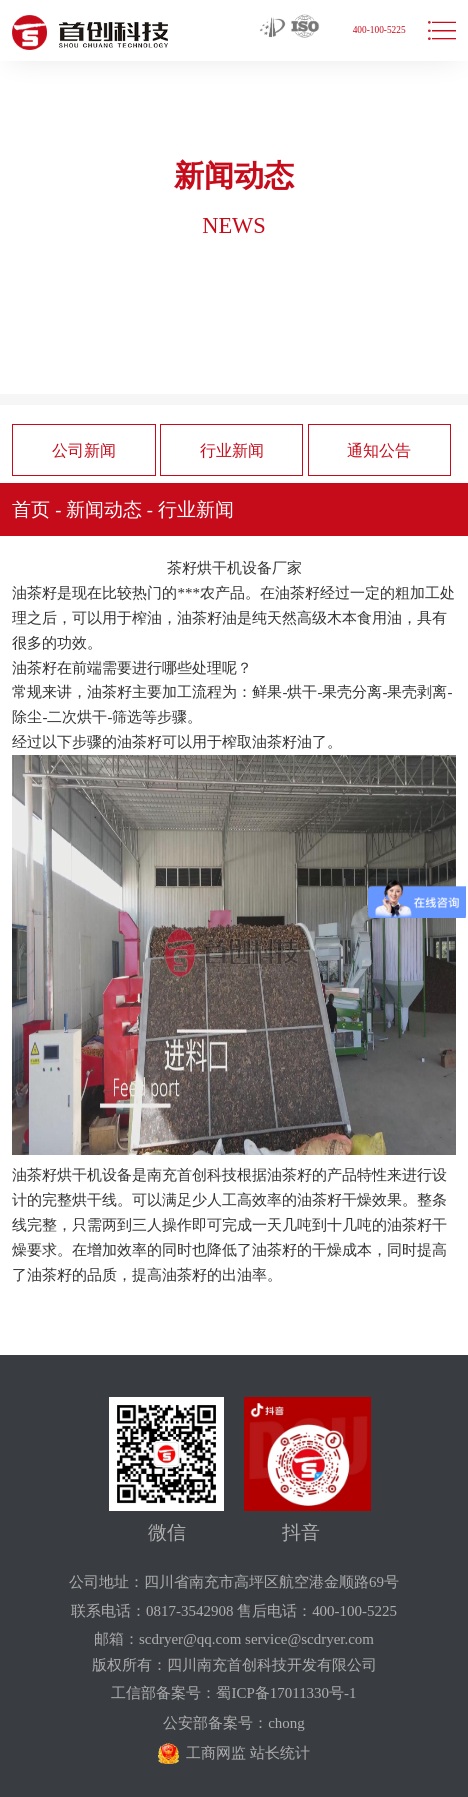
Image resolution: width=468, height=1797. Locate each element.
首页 (31, 509)
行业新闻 (232, 451)
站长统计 (280, 1753)
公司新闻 (84, 451)
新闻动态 (104, 509)
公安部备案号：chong (234, 1723)
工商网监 (216, 1753)
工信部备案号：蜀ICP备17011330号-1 (233, 1693)
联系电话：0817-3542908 (152, 1611)
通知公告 (379, 451)
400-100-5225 (379, 30)
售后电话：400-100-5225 (317, 1611)
